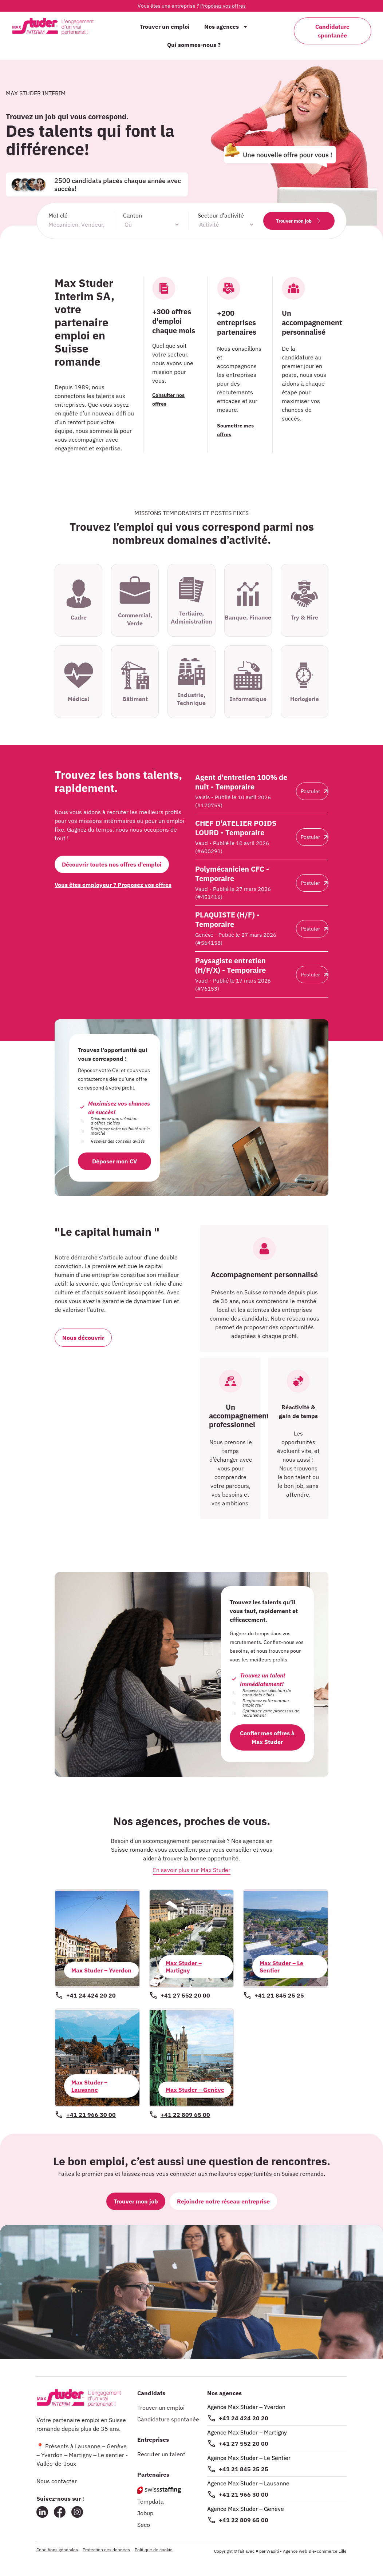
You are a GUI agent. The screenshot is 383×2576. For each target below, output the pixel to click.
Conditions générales (57, 2549)
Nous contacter (56, 2481)
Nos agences (226, 26)
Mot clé (58, 215)
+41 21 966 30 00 (243, 2494)
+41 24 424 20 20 (243, 2418)
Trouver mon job (299, 221)
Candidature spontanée (168, 2419)
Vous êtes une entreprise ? (192, 6)
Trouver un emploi (165, 26)
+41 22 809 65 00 (243, 2520)
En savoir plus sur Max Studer (191, 1870)
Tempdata (150, 2501)
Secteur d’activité (221, 215)
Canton (132, 215)
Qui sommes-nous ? (194, 44)
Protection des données (106, 2549)
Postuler (314, 791)
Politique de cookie (154, 2549)
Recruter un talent (161, 2454)
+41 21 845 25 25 (243, 2469)
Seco (143, 2524)
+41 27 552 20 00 (243, 2443)
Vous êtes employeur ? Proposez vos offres (113, 884)
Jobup (145, 2513)
